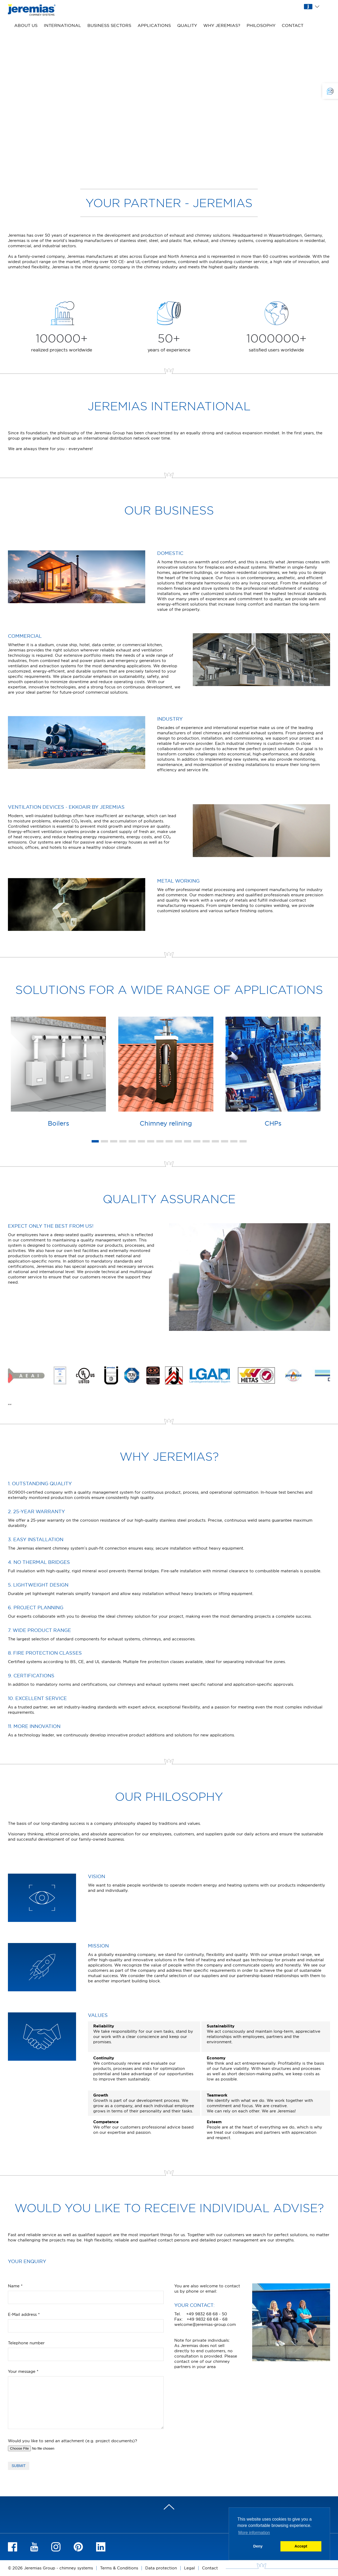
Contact (292, 25)
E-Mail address (24, 2314)
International (62, 25)
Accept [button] (300, 2546)
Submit (19, 2466)
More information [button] (254, 2532)
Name (15, 2285)
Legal (189, 2567)
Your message (23, 2371)
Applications (154, 25)
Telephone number (26, 2342)
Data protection (161, 2567)
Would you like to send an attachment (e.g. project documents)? (72, 2440)
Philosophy (261, 25)
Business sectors (109, 25)
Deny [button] (257, 2546)
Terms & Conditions (119, 2567)
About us (25, 25)
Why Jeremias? (221, 25)
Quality (187, 25)
